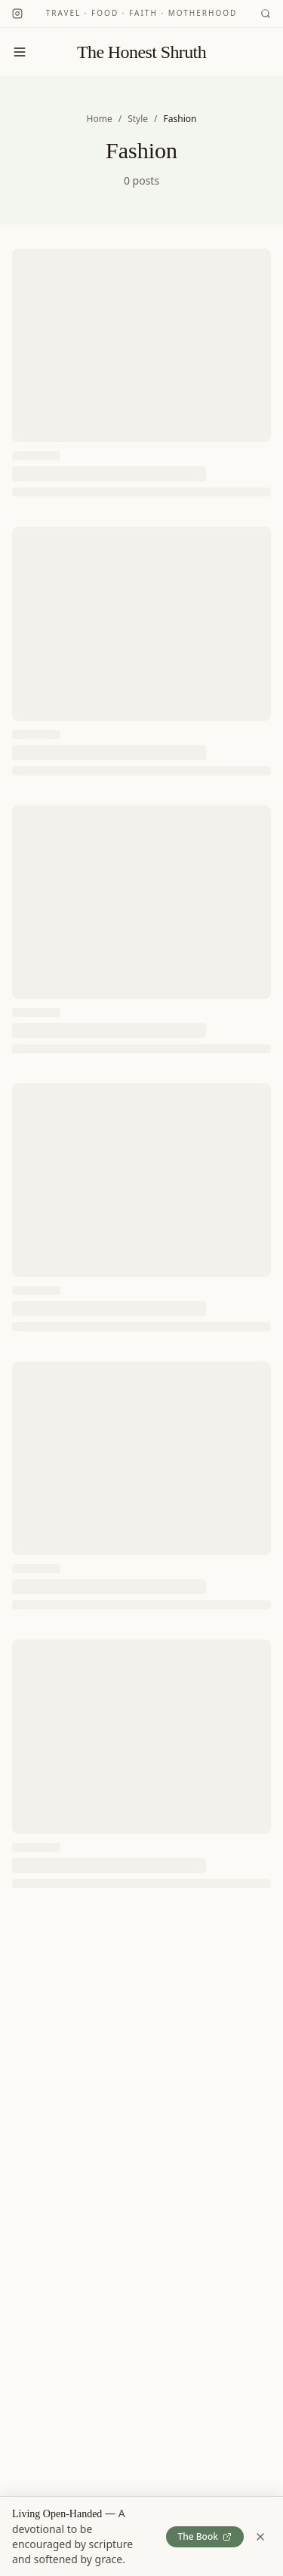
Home (99, 119)
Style (138, 119)
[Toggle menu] (19, 52)
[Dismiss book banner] (260, 2536)
